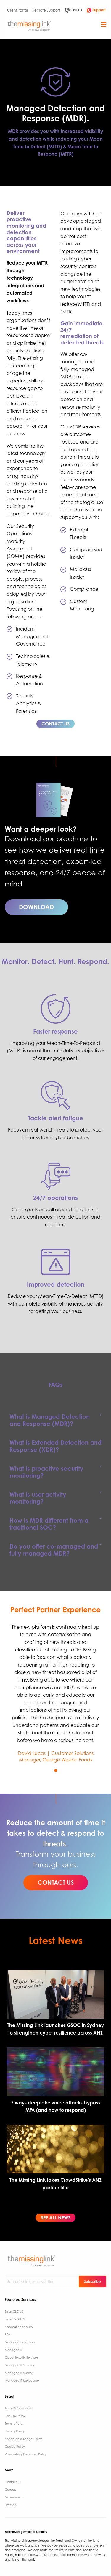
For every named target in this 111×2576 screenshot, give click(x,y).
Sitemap (11, 2505)
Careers (10, 2489)
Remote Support (46, 10)
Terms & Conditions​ (18, 2408)
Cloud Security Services (21, 2357)
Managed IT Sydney (19, 2373)
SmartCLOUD (14, 2311)
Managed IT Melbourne (22, 2380)
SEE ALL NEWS (55, 2218)
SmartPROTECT (15, 2319)
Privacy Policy (14, 2431)
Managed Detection (20, 2342)
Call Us (73, 10)
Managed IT (13, 2350)
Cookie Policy (15, 2446)
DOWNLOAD (36, 907)
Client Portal (17, 10)
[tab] (55, 1420)
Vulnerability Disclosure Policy (25, 2454)
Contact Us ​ (13, 2482)
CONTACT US (55, 724)
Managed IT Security (19, 2365)
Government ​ (14, 2497)
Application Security (19, 2327)
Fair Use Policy (15, 2416)
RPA (7, 2334)
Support (96, 10)
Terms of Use (14, 2423)
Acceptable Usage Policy (23, 2439)
